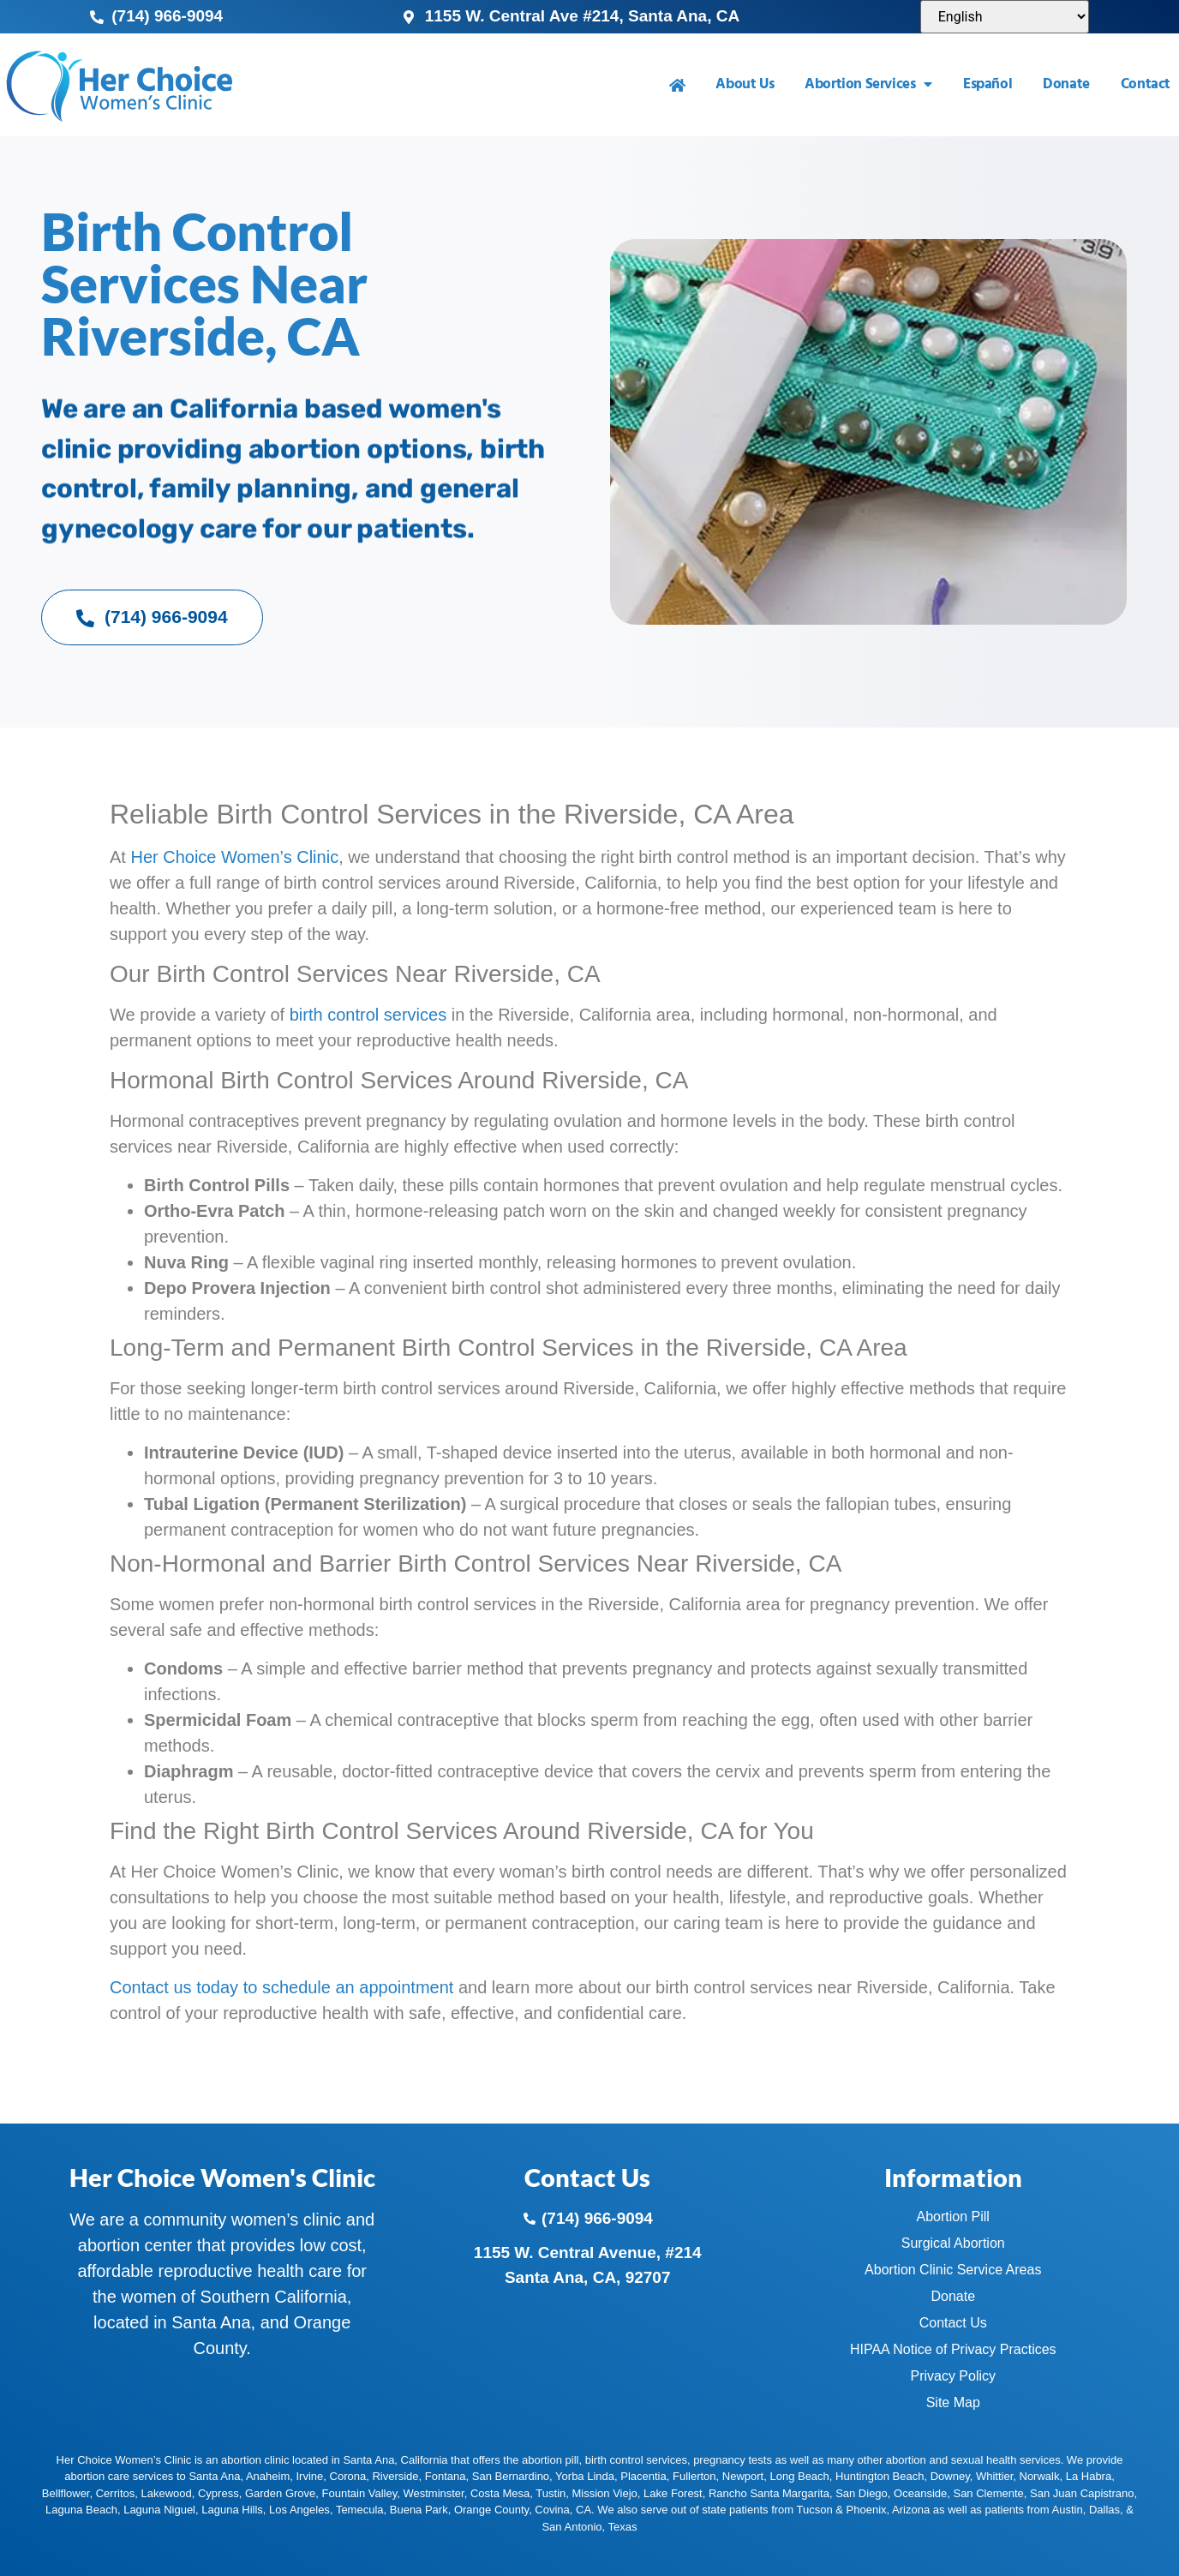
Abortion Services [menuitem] (868, 84)
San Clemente (988, 2493)
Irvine (309, 2476)
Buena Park (419, 2509)
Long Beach (799, 2476)
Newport (742, 2476)
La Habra (1088, 2476)
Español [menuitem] (987, 84)
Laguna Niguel (159, 2509)
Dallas (1104, 2509)
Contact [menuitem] (1145, 84)
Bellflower (66, 2493)
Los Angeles (299, 2509)
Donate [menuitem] (1066, 84)
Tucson (815, 2509)
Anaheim (268, 2476)
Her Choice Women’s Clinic (234, 857)
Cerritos (115, 2493)
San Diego (861, 2493)
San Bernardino (510, 2476)
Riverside (395, 2476)
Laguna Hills (232, 2509)
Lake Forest (673, 2493)
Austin (1067, 2509)
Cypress (218, 2493)
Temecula (360, 2509)
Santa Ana (214, 2476)
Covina (552, 2509)
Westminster (433, 2493)
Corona (348, 2476)
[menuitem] (677, 85)
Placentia (643, 2476)
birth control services (368, 1014)
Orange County (491, 2509)
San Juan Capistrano (1082, 2493)
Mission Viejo (604, 2493)
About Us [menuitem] (744, 84)
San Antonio (571, 2526)
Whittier (994, 2476)
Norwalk (1040, 2476)
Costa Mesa (500, 2493)
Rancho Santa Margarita (769, 2493)
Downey (950, 2476)
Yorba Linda (584, 2476)
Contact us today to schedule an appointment (281, 1987)
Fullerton (694, 2476)
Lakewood (166, 2493)
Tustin (551, 2493)
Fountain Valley (360, 2493)
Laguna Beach (81, 2509)
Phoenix (867, 2509)
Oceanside (920, 2493)
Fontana (445, 2476)
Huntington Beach (879, 2476)
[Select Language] (1004, 16)
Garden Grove (280, 2493)
